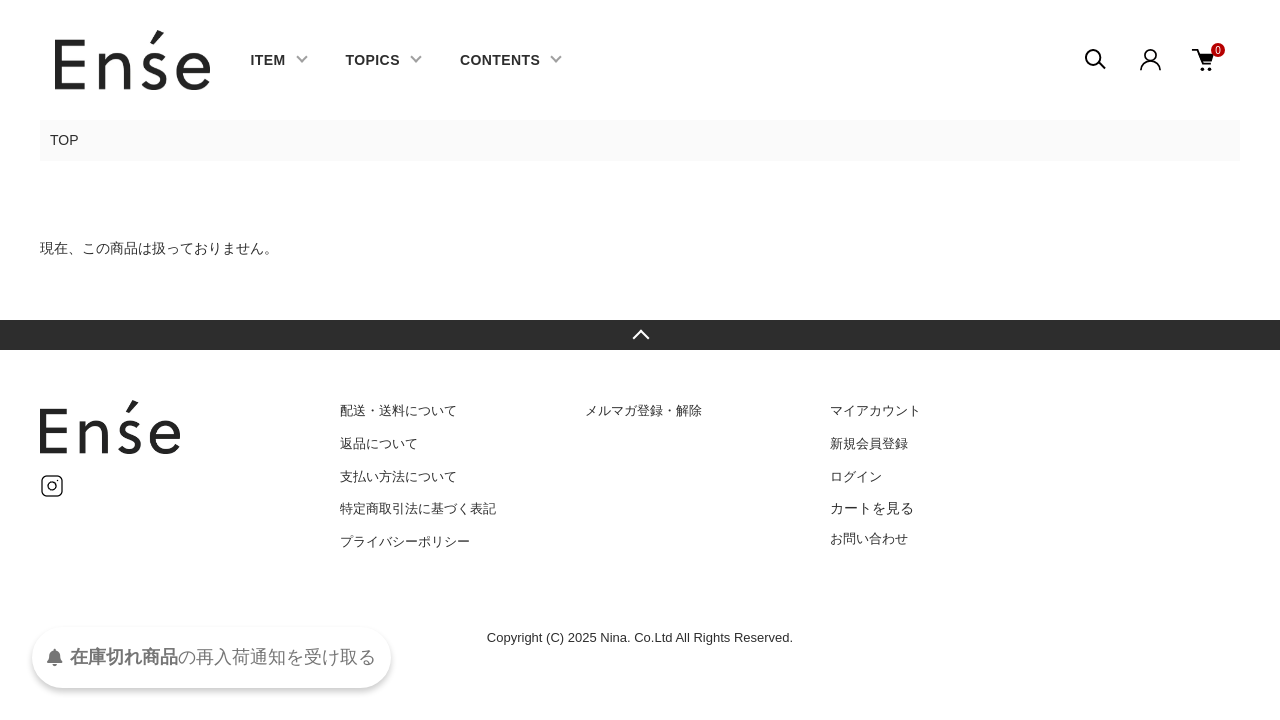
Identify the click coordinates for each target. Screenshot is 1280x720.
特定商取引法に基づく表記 (418, 508)
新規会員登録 (869, 443)
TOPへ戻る (640, 335)
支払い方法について (398, 476)
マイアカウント (875, 410)
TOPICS (373, 60)
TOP (64, 140)
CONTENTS (500, 60)
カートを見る (872, 508)
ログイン (856, 476)
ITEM (267, 60)
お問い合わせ (869, 538)
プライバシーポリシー (405, 541)
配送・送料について (398, 410)
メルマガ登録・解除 (643, 410)
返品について (379, 443)
